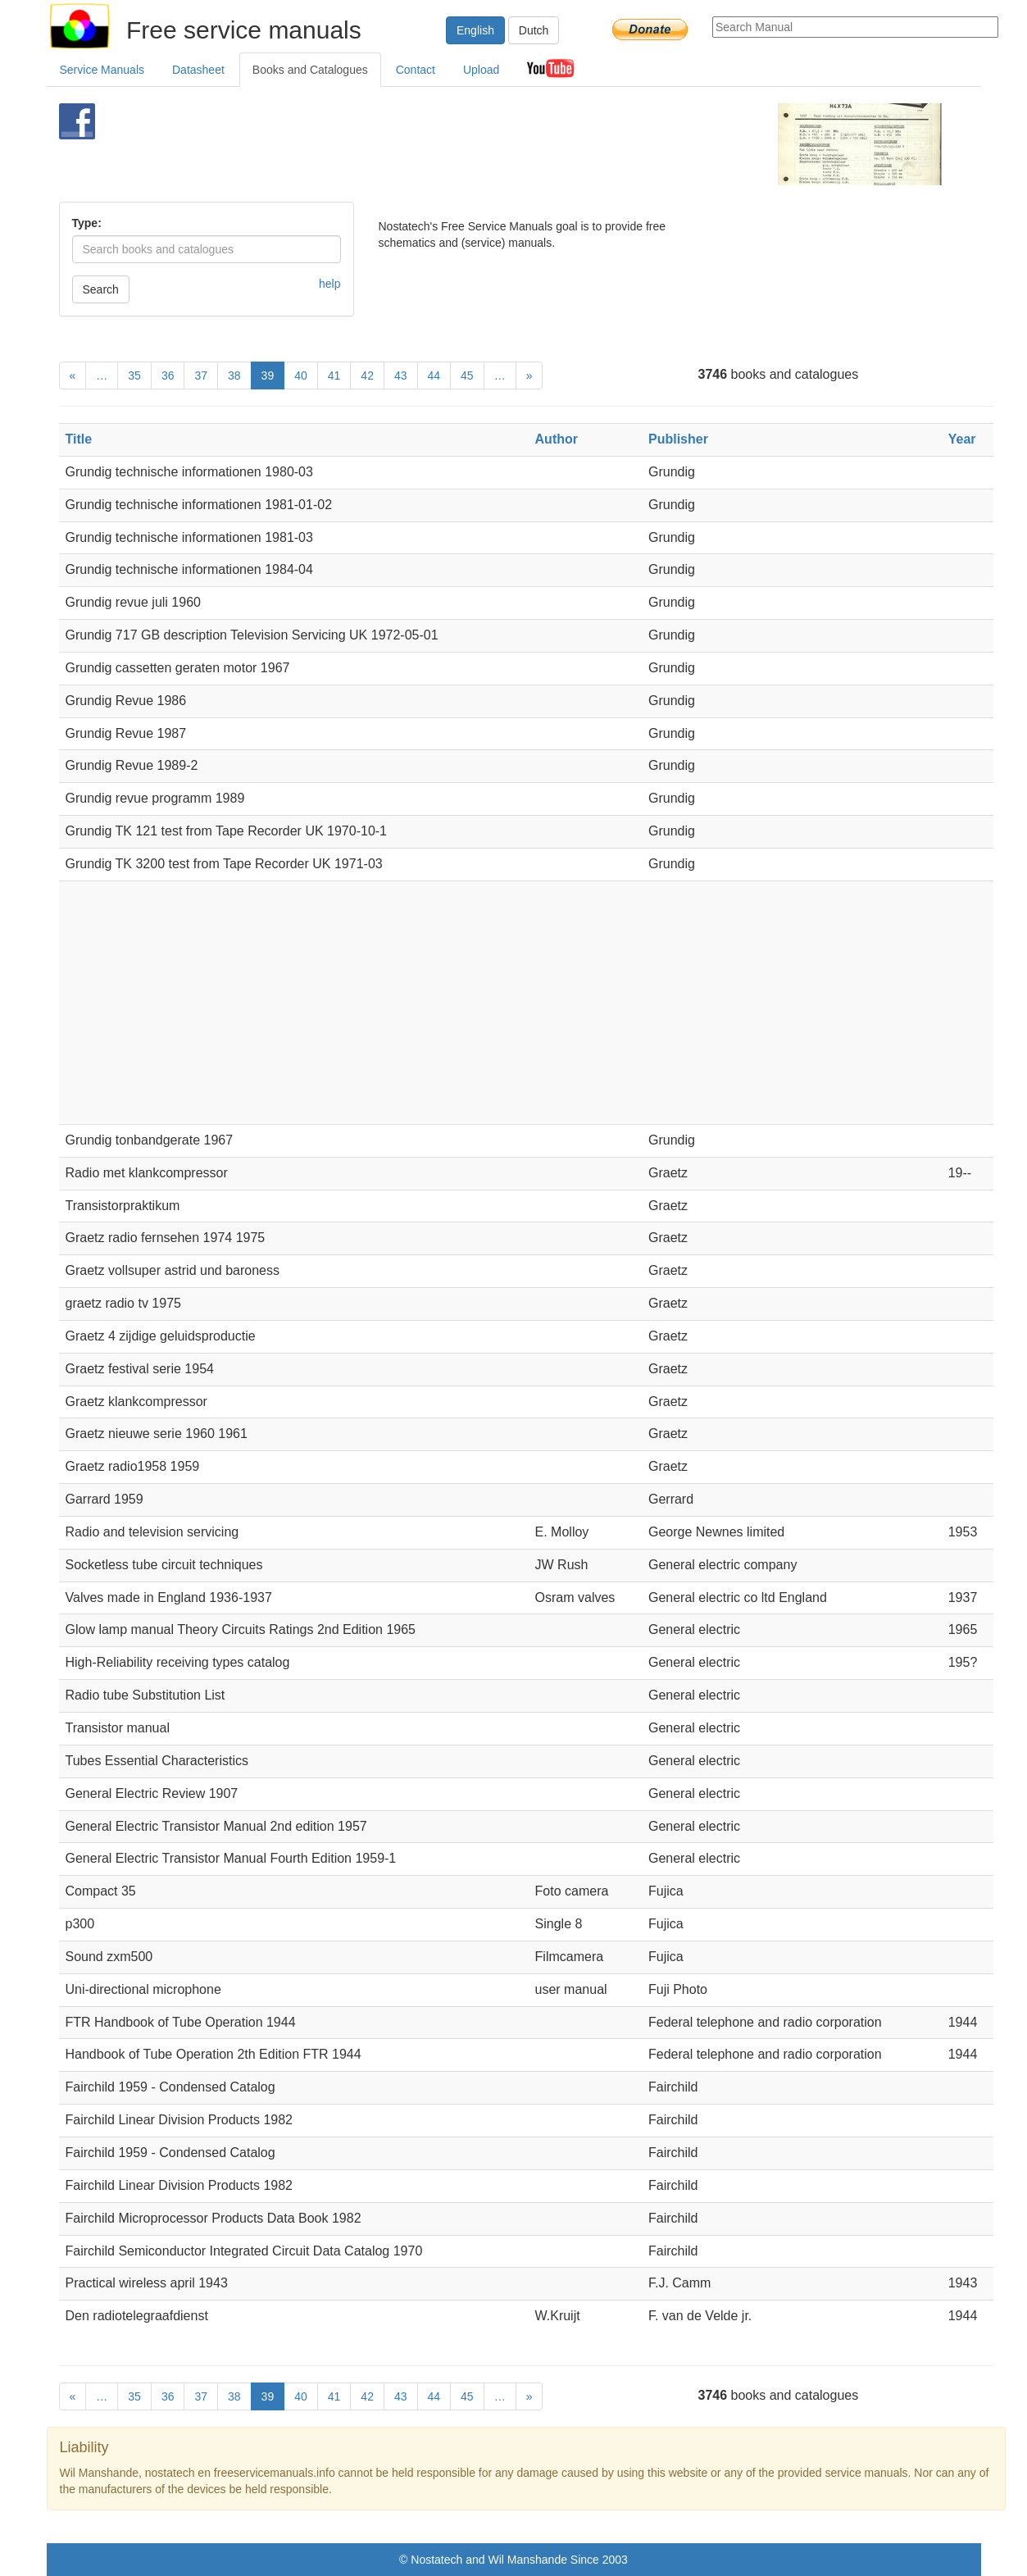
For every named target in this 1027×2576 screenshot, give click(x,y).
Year (962, 439)
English (475, 30)
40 (300, 375)
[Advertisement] (486, 144)
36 (168, 375)
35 (134, 375)
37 (200, 375)
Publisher (678, 439)
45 (467, 375)
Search (101, 289)
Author (556, 439)
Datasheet (198, 69)
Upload (481, 69)
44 (434, 375)
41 (334, 375)
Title (79, 439)
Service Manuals (102, 69)
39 (268, 375)
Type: (87, 223)
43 (400, 375)
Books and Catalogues (310, 69)
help (329, 283)
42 (367, 375)
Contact (415, 69)
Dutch (534, 30)
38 (234, 375)
